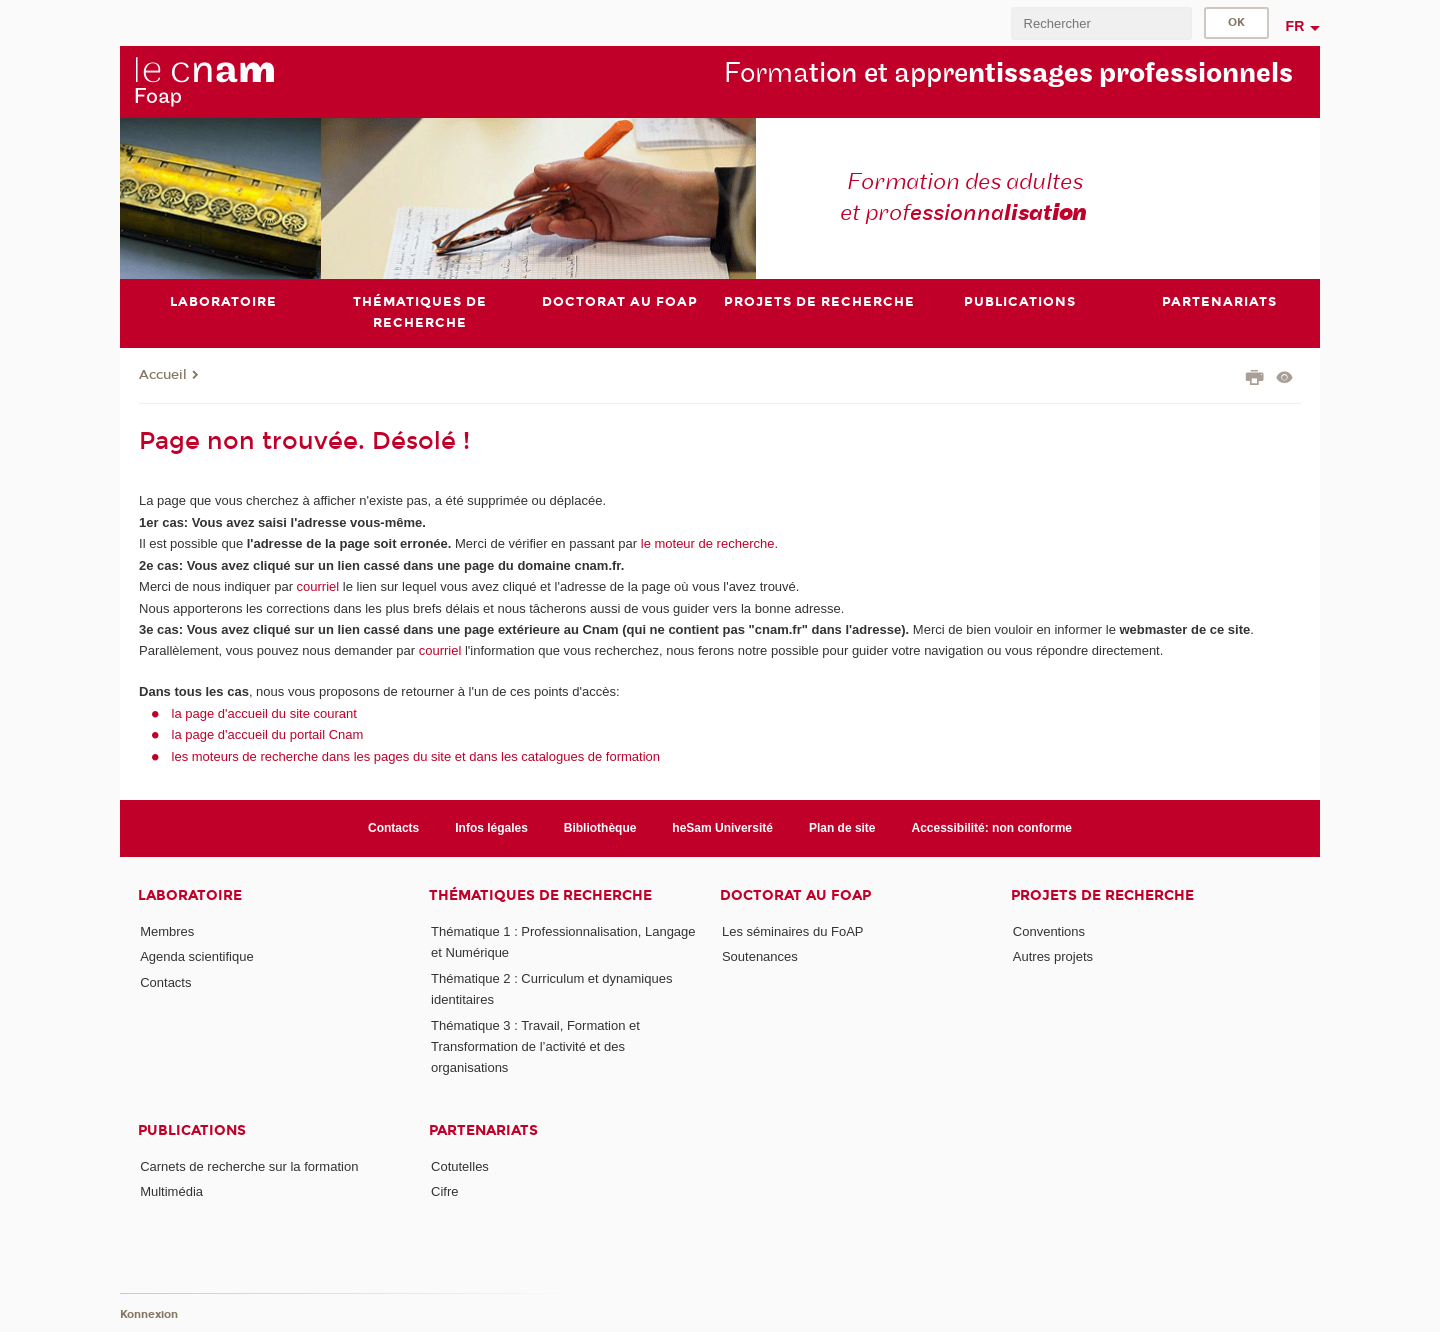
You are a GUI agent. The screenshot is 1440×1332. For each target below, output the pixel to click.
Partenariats (483, 1130)
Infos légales (491, 828)
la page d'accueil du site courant (264, 713)
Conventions (1049, 931)
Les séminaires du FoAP (793, 931)
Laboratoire (190, 895)
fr (1295, 26)
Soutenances (760, 956)
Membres (167, 931)
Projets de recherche (1102, 895)
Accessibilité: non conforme (992, 828)
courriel (318, 586)
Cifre (444, 1191)
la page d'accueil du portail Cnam (268, 734)
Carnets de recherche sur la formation (249, 1166)
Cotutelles (460, 1166)
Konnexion (149, 1314)
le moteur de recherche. (707, 543)
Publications (192, 1130)
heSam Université (722, 828)
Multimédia (171, 1191)
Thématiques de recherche (540, 895)
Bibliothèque (600, 828)
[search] (1101, 23)
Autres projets (1053, 956)
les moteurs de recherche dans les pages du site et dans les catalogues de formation (416, 756)
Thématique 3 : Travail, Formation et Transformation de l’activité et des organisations (535, 1047)
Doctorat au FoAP (795, 895)
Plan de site (842, 828)
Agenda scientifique (196, 956)
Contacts (393, 828)
